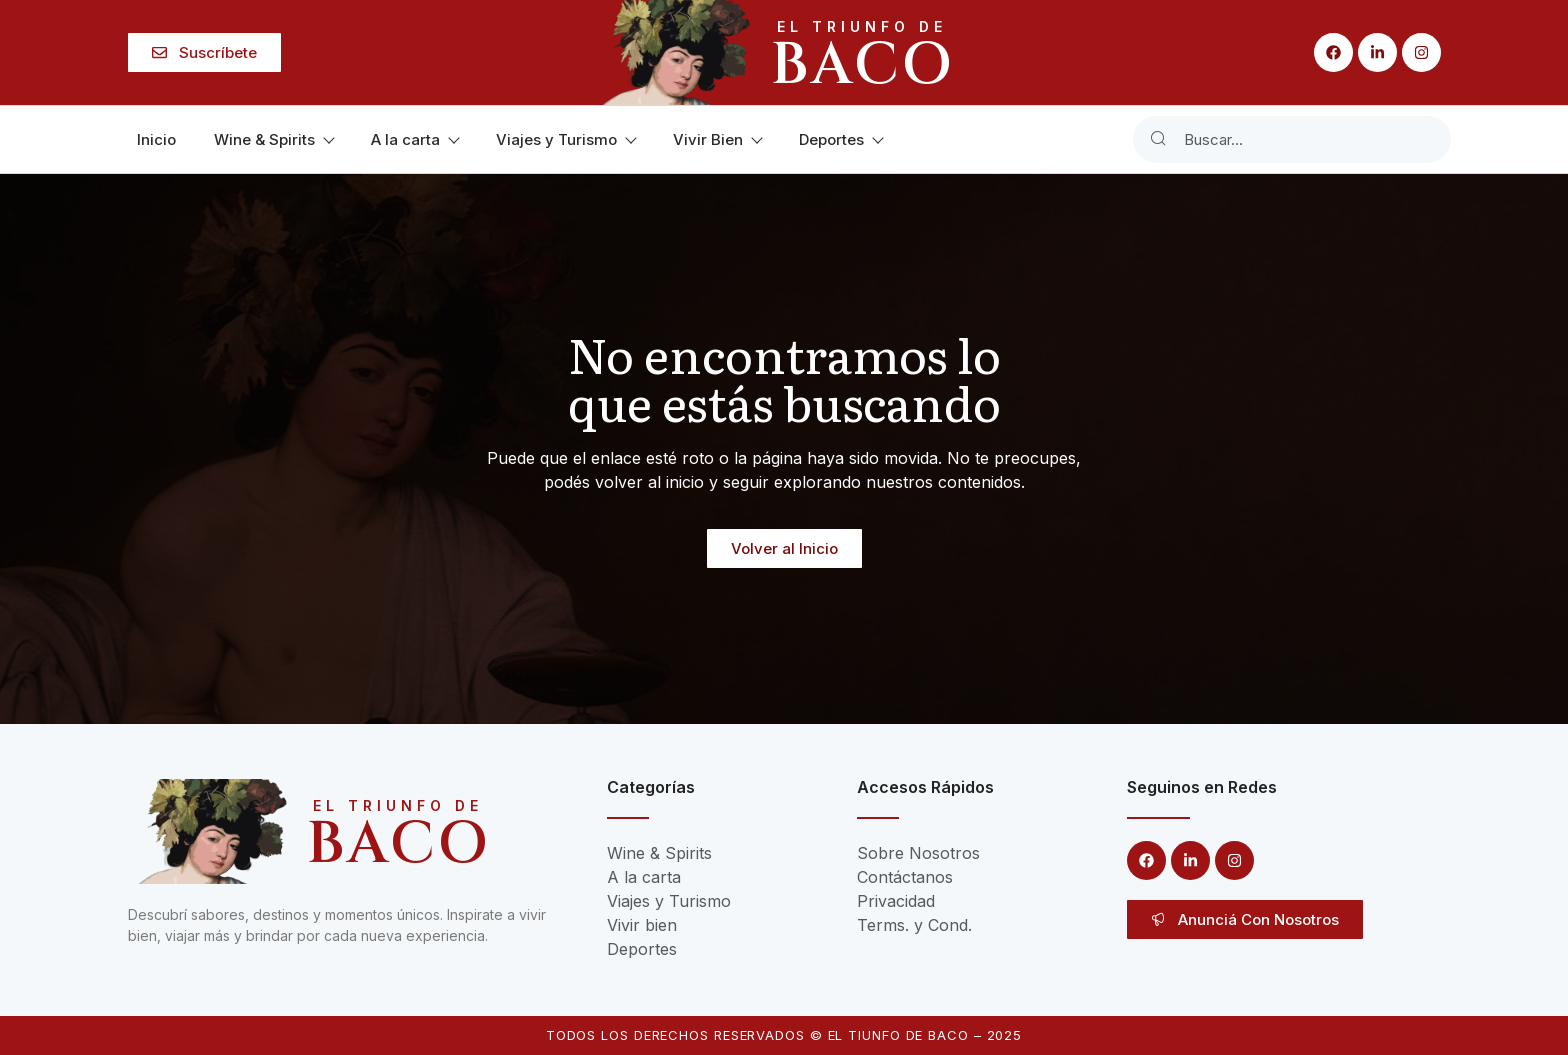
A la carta (414, 139)
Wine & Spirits (273, 139)
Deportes (840, 139)
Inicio (156, 139)
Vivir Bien (717, 139)
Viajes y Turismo (565, 139)
